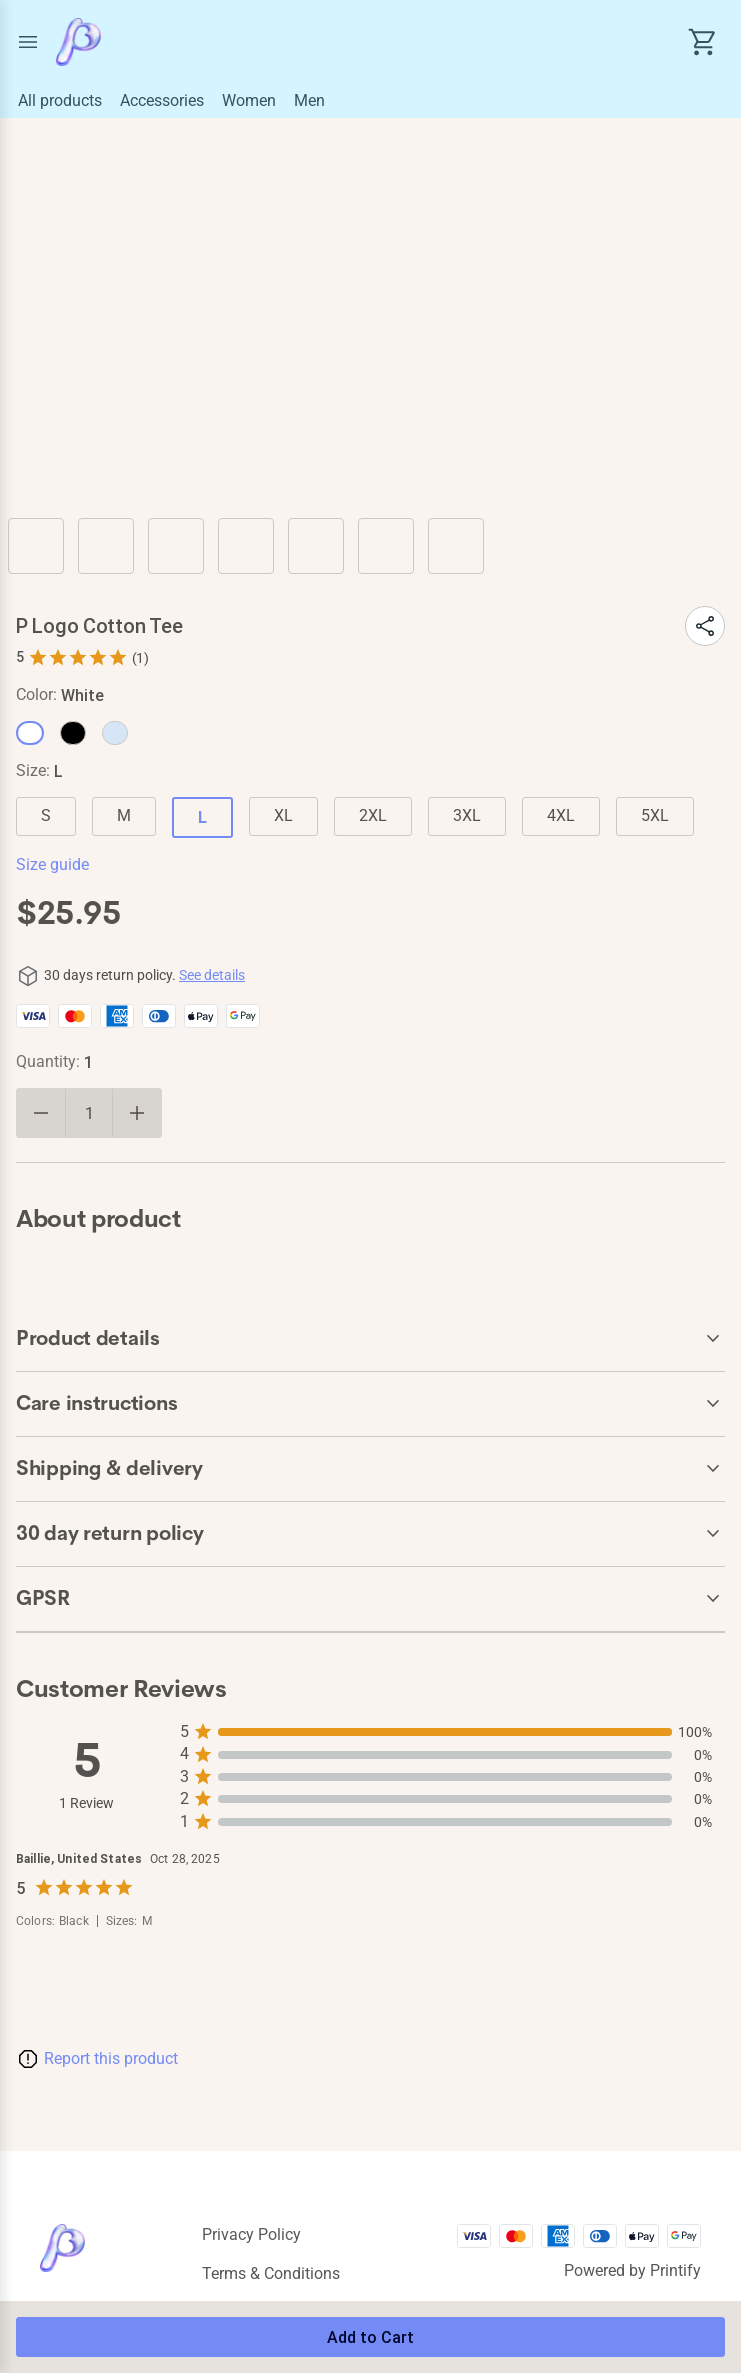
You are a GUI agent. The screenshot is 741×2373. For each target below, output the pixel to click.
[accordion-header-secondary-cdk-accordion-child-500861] (370, 1469)
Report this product (111, 2058)
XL (283, 815)
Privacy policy (251, 2234)
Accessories (162, 100)
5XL (655, 815)
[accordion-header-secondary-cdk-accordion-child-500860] (370, 1404)
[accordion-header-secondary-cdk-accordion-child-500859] (370, 1339)
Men (309, 100)
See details (212, 975)
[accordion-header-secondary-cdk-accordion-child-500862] (370, 1599)
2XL (373, 815)
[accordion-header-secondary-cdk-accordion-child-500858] (370, 1534)
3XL (467, 815)
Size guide (52, 864)
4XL (561, 815)
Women (249, 100)
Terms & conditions (271, 2273)
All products (60, 100)
